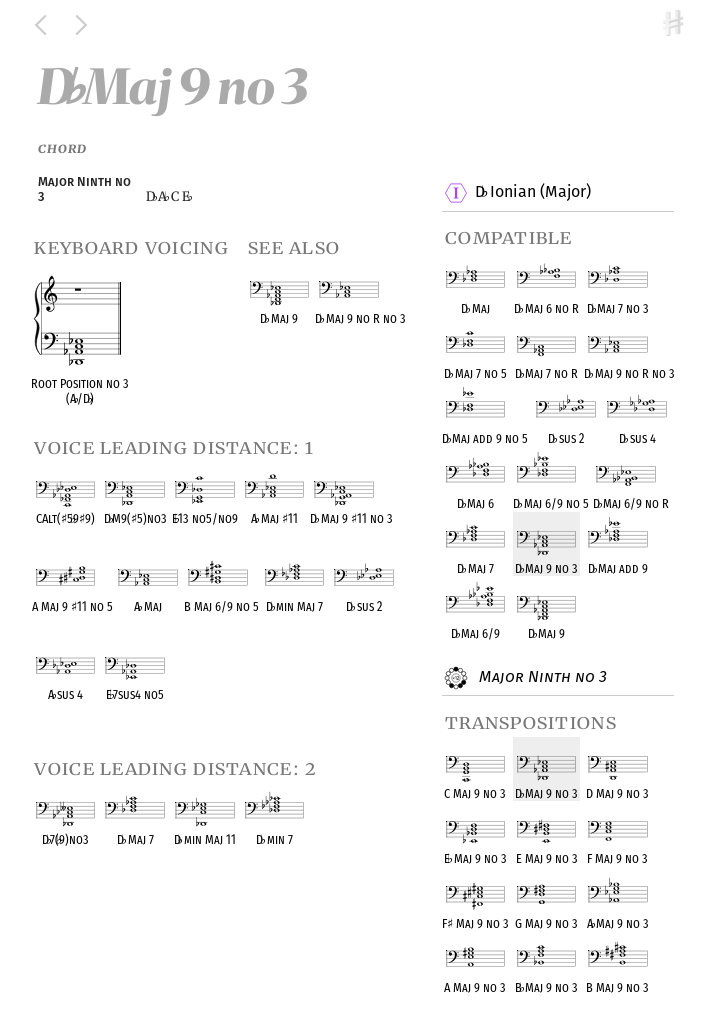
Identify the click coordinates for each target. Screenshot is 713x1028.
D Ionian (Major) (533, 193)
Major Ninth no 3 (540, 678)
